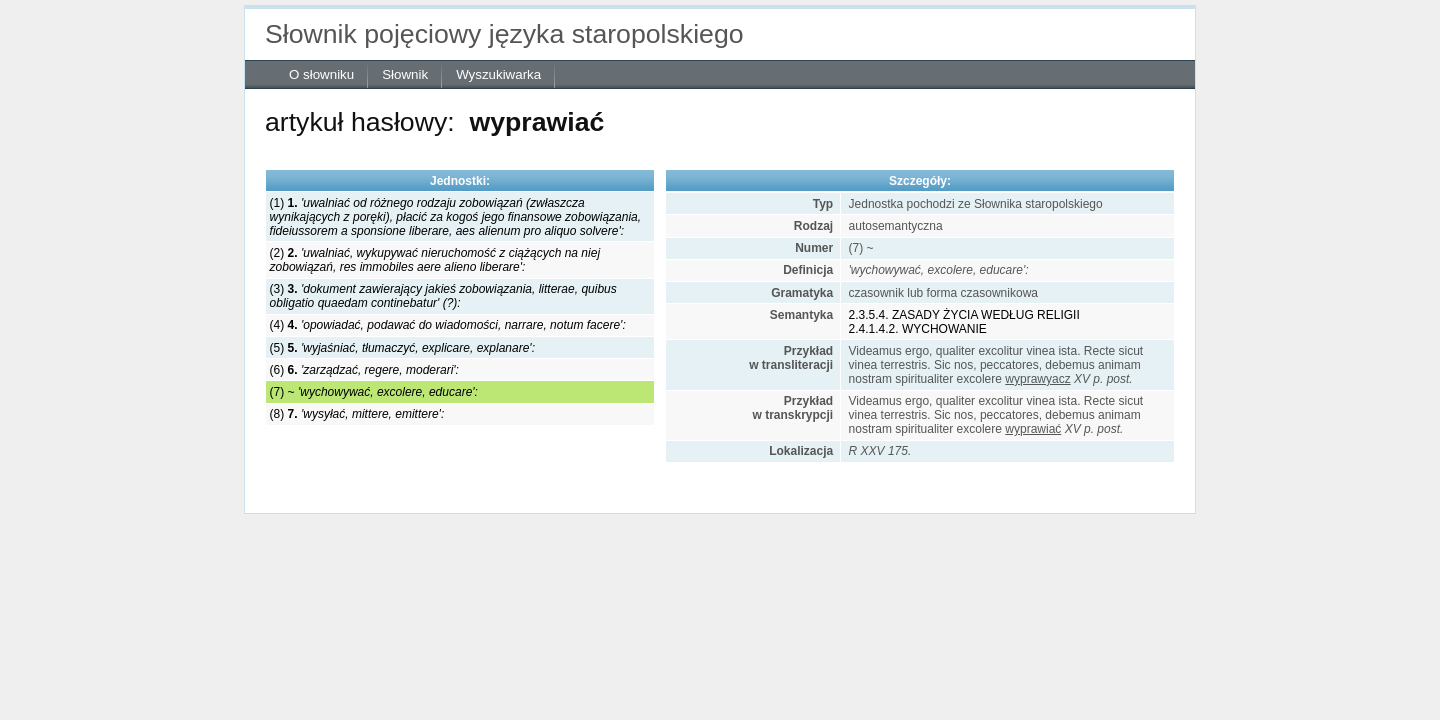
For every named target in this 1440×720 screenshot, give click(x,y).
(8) (357, 414)
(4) (448, 325)
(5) (402, 348)
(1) (456, 217)
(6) (364, 370)
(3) (443, 296)
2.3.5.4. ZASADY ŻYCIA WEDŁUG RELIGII (964, 315)
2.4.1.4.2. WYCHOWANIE (918, 329)
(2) (435, 260)
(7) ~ (374, 392)
